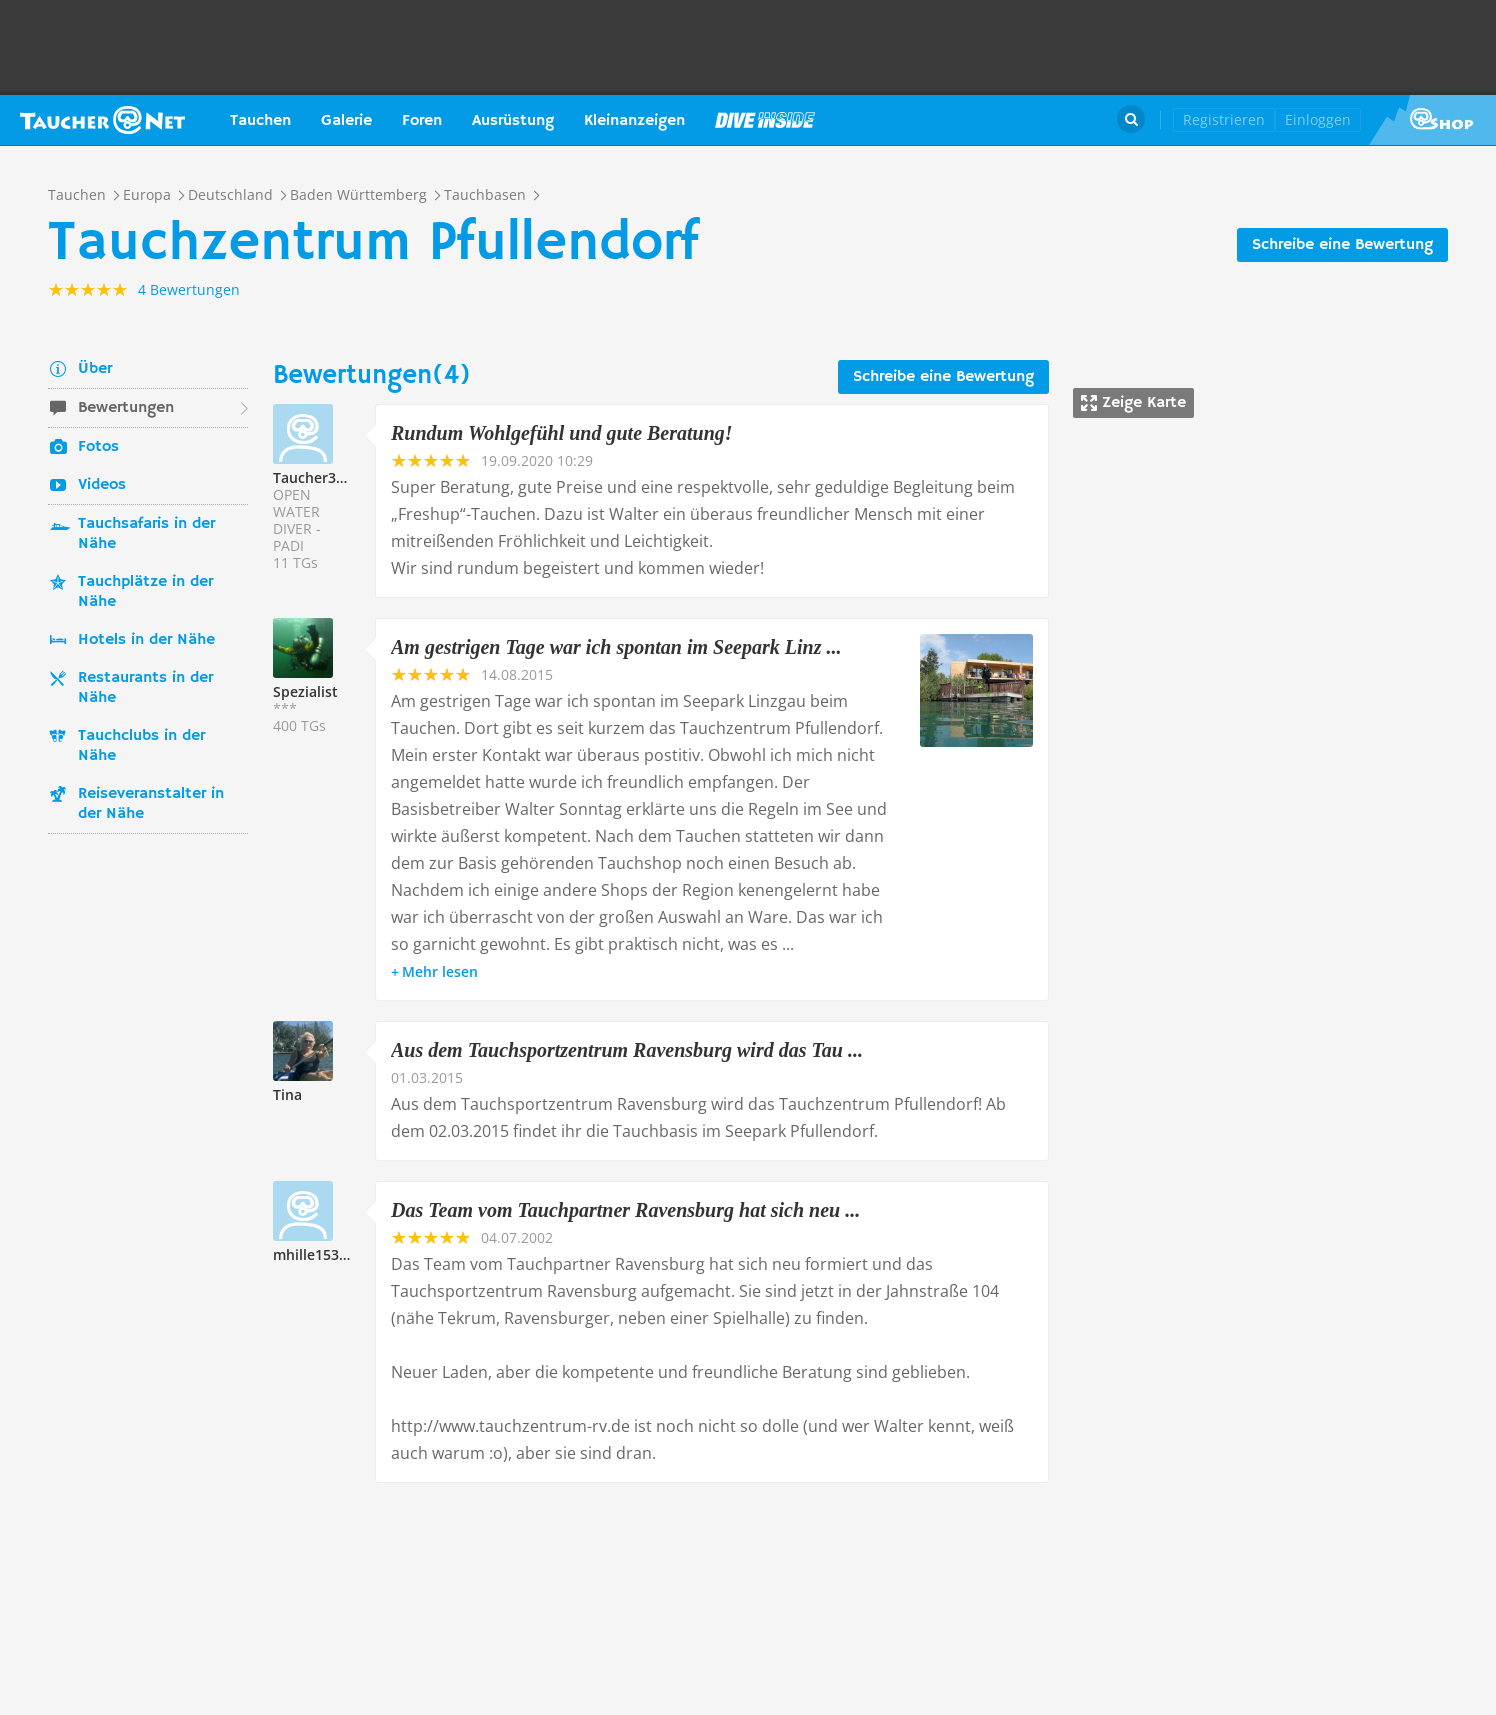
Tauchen (260, 121)
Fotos (98, 447)
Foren (422, 121)
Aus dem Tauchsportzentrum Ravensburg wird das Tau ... (627, 1050)
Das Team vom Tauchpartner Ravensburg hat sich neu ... (625, 1210)
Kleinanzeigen (634, 121)
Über (95, 369)
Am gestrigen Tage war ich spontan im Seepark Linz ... (616, 647)
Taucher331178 (324, 477)
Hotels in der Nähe (146, 640)
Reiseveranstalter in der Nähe (151, 804)
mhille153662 (318, 1254)
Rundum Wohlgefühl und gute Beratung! (562, 433)
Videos (102, 485)
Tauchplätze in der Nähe (145, 592)
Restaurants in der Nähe (145, 688)
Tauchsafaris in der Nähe (146, 534)
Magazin (765, 120)
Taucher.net (102, 120)
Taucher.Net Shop (1432, 120)
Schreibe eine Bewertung (1342, 245)
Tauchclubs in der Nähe (141, 746)
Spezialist (305, 691)
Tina (287, 1094)
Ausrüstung (513, 121)
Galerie (346, 121)
